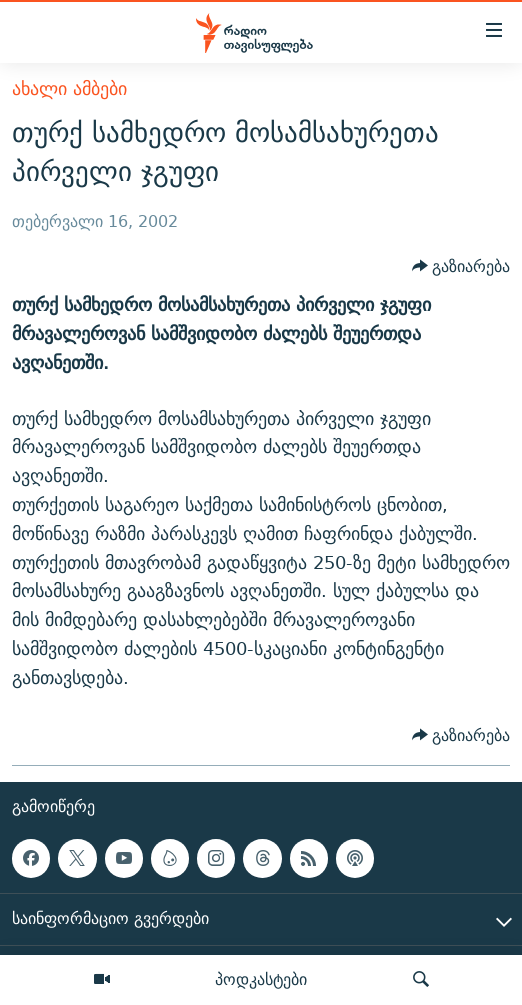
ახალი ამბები (69, 88)
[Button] (461, 267)
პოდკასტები (261, 979)
